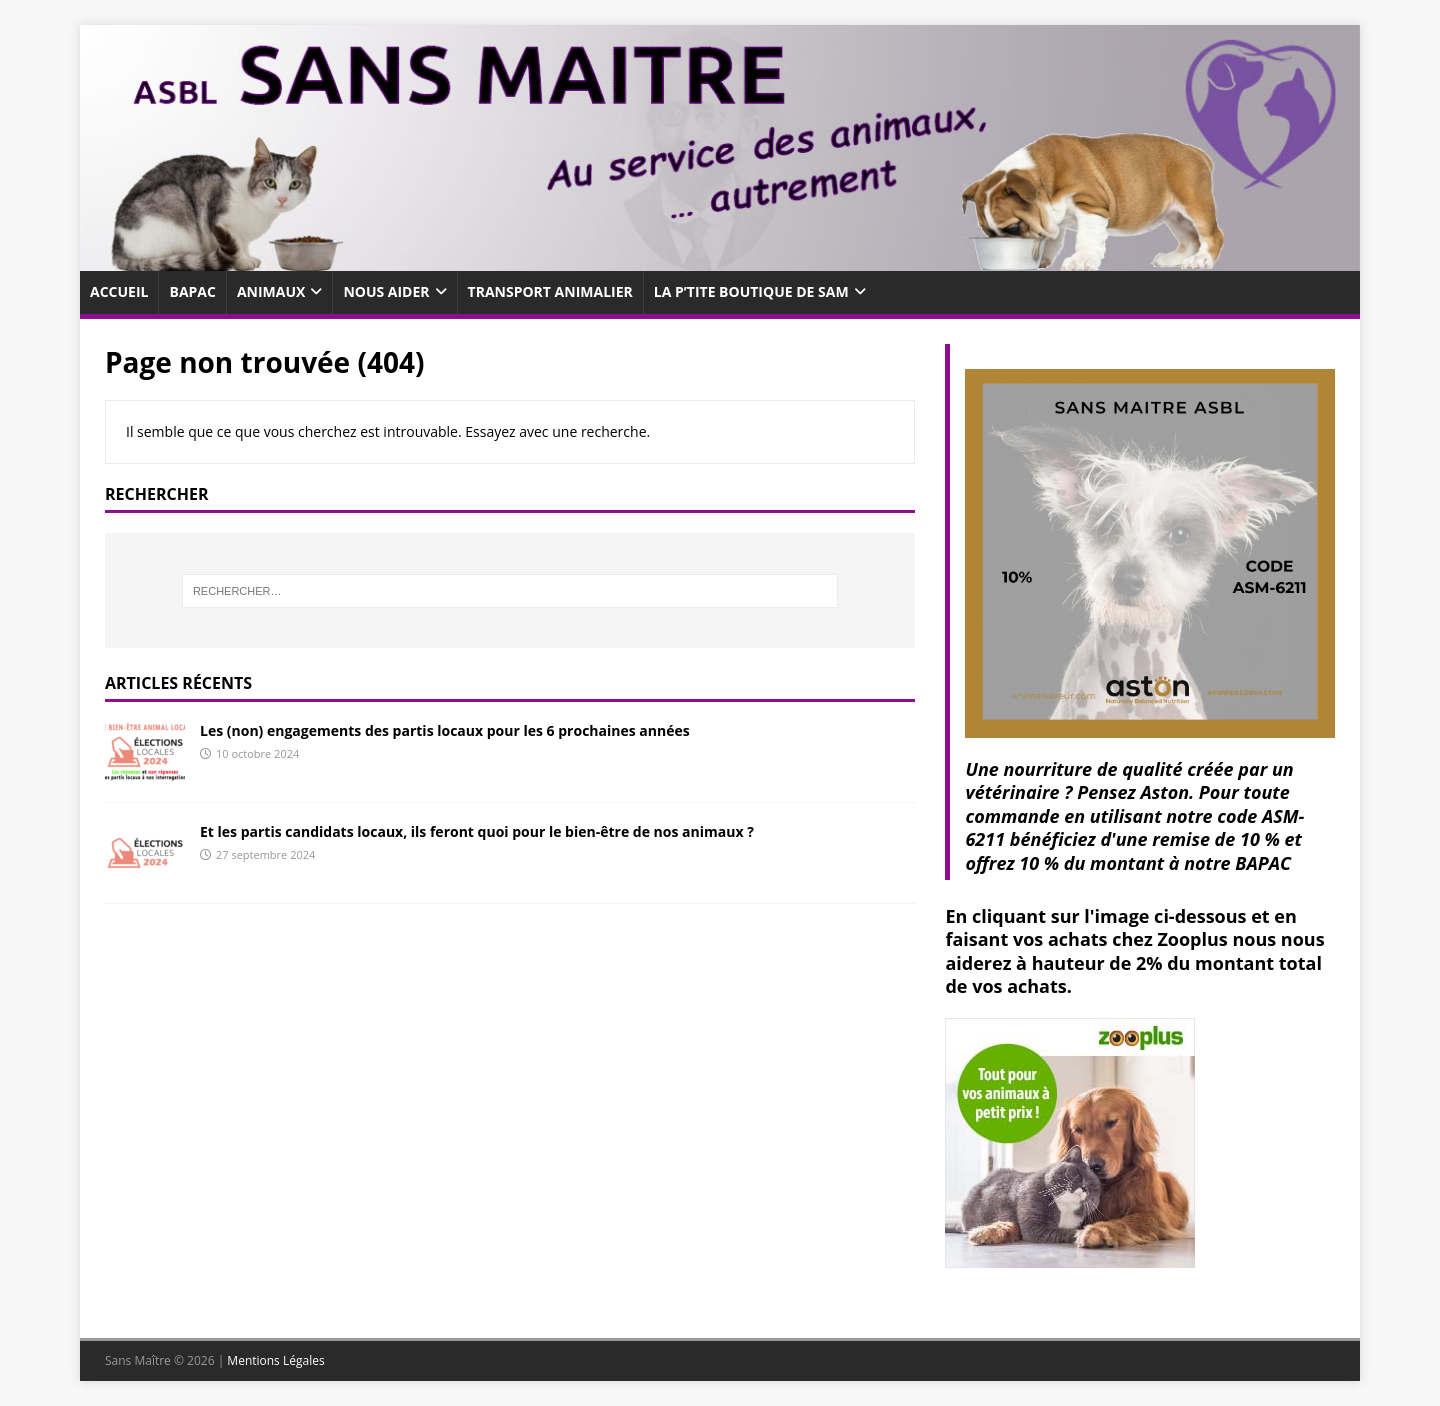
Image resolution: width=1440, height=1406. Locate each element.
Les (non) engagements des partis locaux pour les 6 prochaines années (445, 730)
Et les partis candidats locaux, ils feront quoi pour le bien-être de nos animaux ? (477, 831)
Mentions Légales (275, 1360)
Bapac (192, 291)
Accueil (119, 291)
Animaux (271, 291)
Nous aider (386, 291)
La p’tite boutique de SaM (751, 291)
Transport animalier (550, 291)
